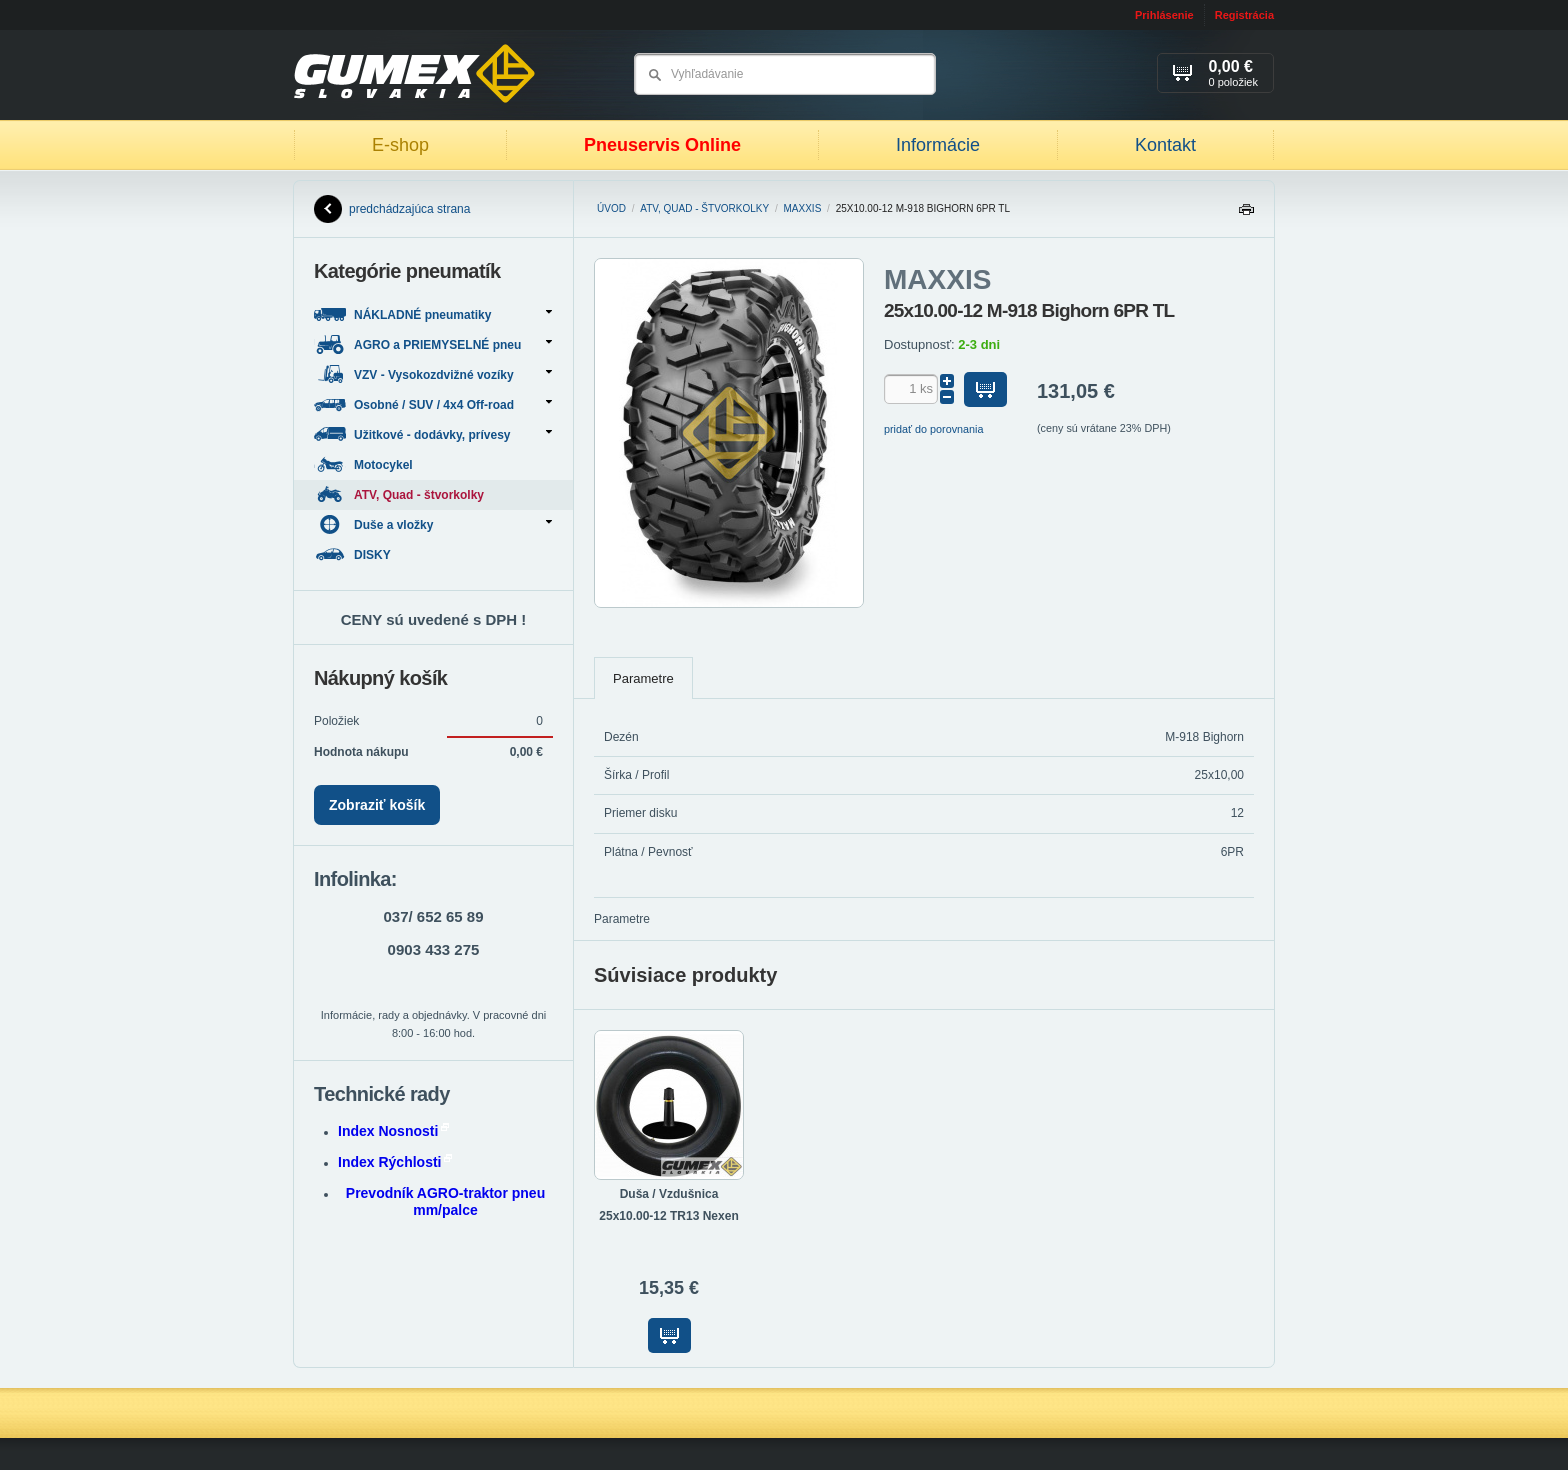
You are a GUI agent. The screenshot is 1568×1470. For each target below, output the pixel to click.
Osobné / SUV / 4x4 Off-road (433, 404)
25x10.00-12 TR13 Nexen (668, 1216)
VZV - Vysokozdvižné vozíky (433, 374)
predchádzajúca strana (392, 209)
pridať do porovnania (934, 429)
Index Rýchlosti (395, 1162)
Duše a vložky (433, 524)
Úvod (611, 208)
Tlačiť (1246, 214)
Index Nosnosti (393, 1131)
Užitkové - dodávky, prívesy (433, 434)
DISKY (354, 554)
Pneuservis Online (662, 145)
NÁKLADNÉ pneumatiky (433, 314)
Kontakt (1165, 145)
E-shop (400, 145)
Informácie (938, 145)
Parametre (643, 678)
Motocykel (365, 464)
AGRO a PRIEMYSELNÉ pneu (433, 344)
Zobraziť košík (377, 805)
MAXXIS (803, 208)
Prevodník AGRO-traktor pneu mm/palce (445, 1201)
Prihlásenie (1164, 15)
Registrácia (1244, 15)
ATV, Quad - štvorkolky (704, 208)
